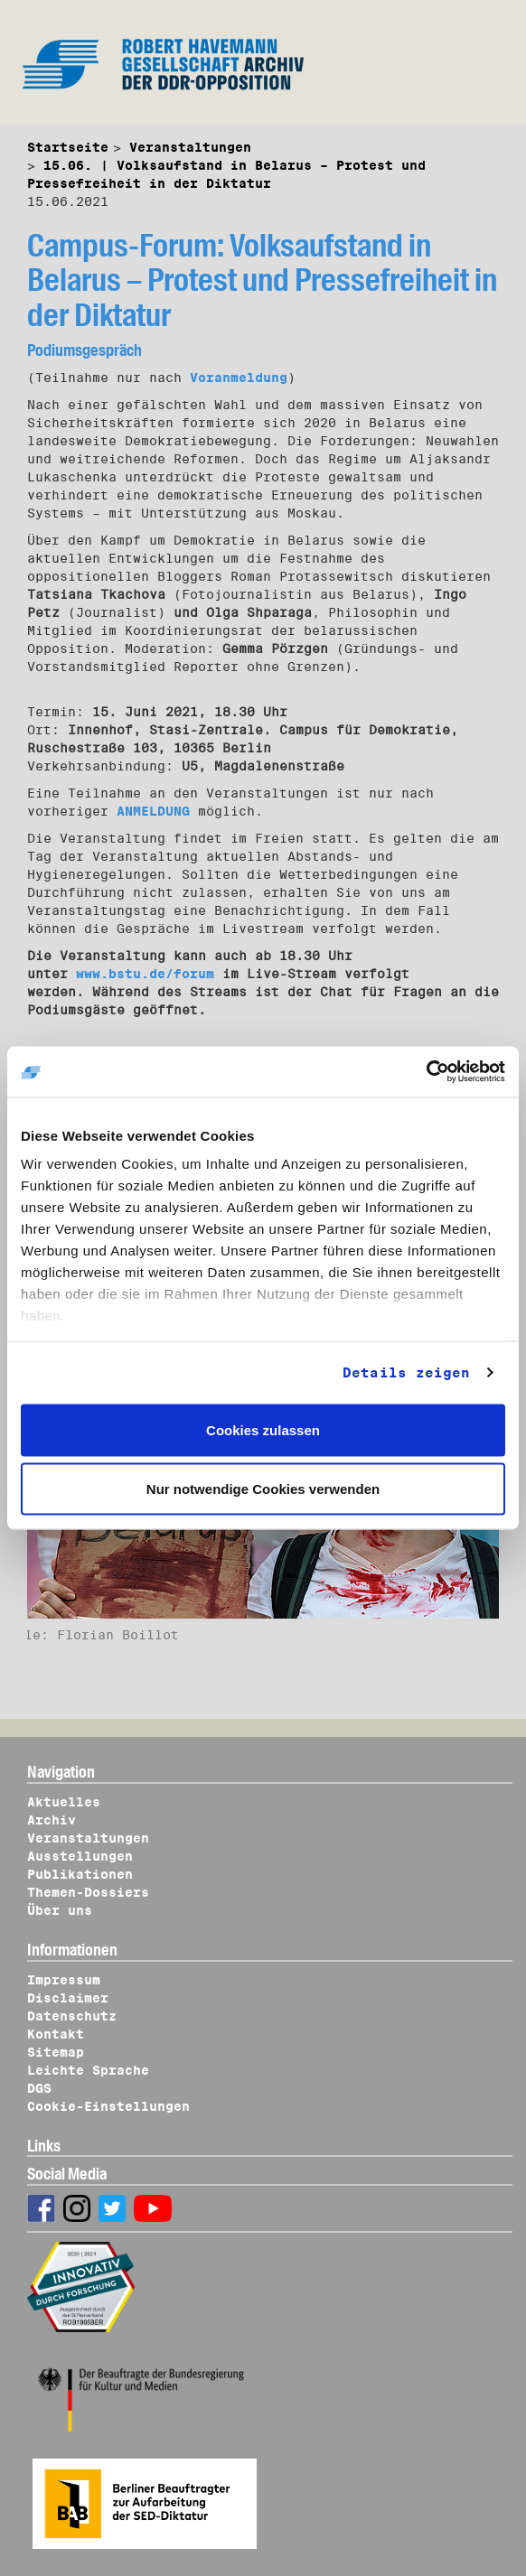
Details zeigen (406, 1373)
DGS (39, 2088)
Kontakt (55, 2034)
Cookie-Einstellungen (108, 2106)
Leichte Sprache (88, 2070)
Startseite (67, 147)
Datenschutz (72, 2016)
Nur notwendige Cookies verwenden (263, 1489)
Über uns (59, 1910)
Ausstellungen (80, 1856)
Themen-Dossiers (88, 1892)
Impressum (63, 1980)
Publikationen (80, 1874)
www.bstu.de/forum (145, 973)
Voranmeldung (238, 377)
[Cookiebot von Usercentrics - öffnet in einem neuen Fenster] (426, 1072)
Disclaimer (67, 1998)
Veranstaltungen (190, 147)
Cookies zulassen (263, 1429)
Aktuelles (63, 1802)
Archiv (51, 1820)
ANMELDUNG (153, 811)
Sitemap (55, 2052)
